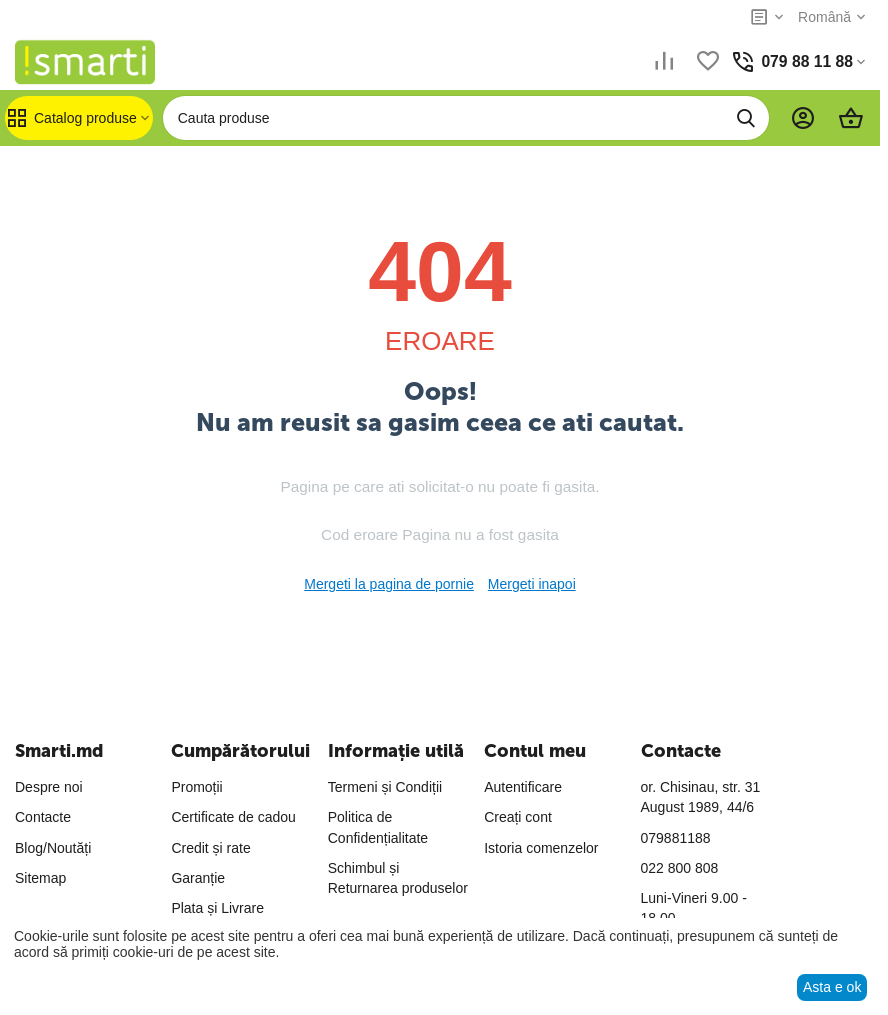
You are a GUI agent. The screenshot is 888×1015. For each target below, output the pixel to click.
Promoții (196, 787)
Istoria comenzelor (541, 848)
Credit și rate (210, 848)
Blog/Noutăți (53, 848)
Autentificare (523, 787)
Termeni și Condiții (385, 787)
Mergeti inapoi (532, 584)
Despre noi (49, 787)
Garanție (198, 878)
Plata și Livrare (217, 908)
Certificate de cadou (233, 817)
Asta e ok (832, 987)
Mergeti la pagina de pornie (389, 584)
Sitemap (40, 878)
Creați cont (518, 817)
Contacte (43, 817)
